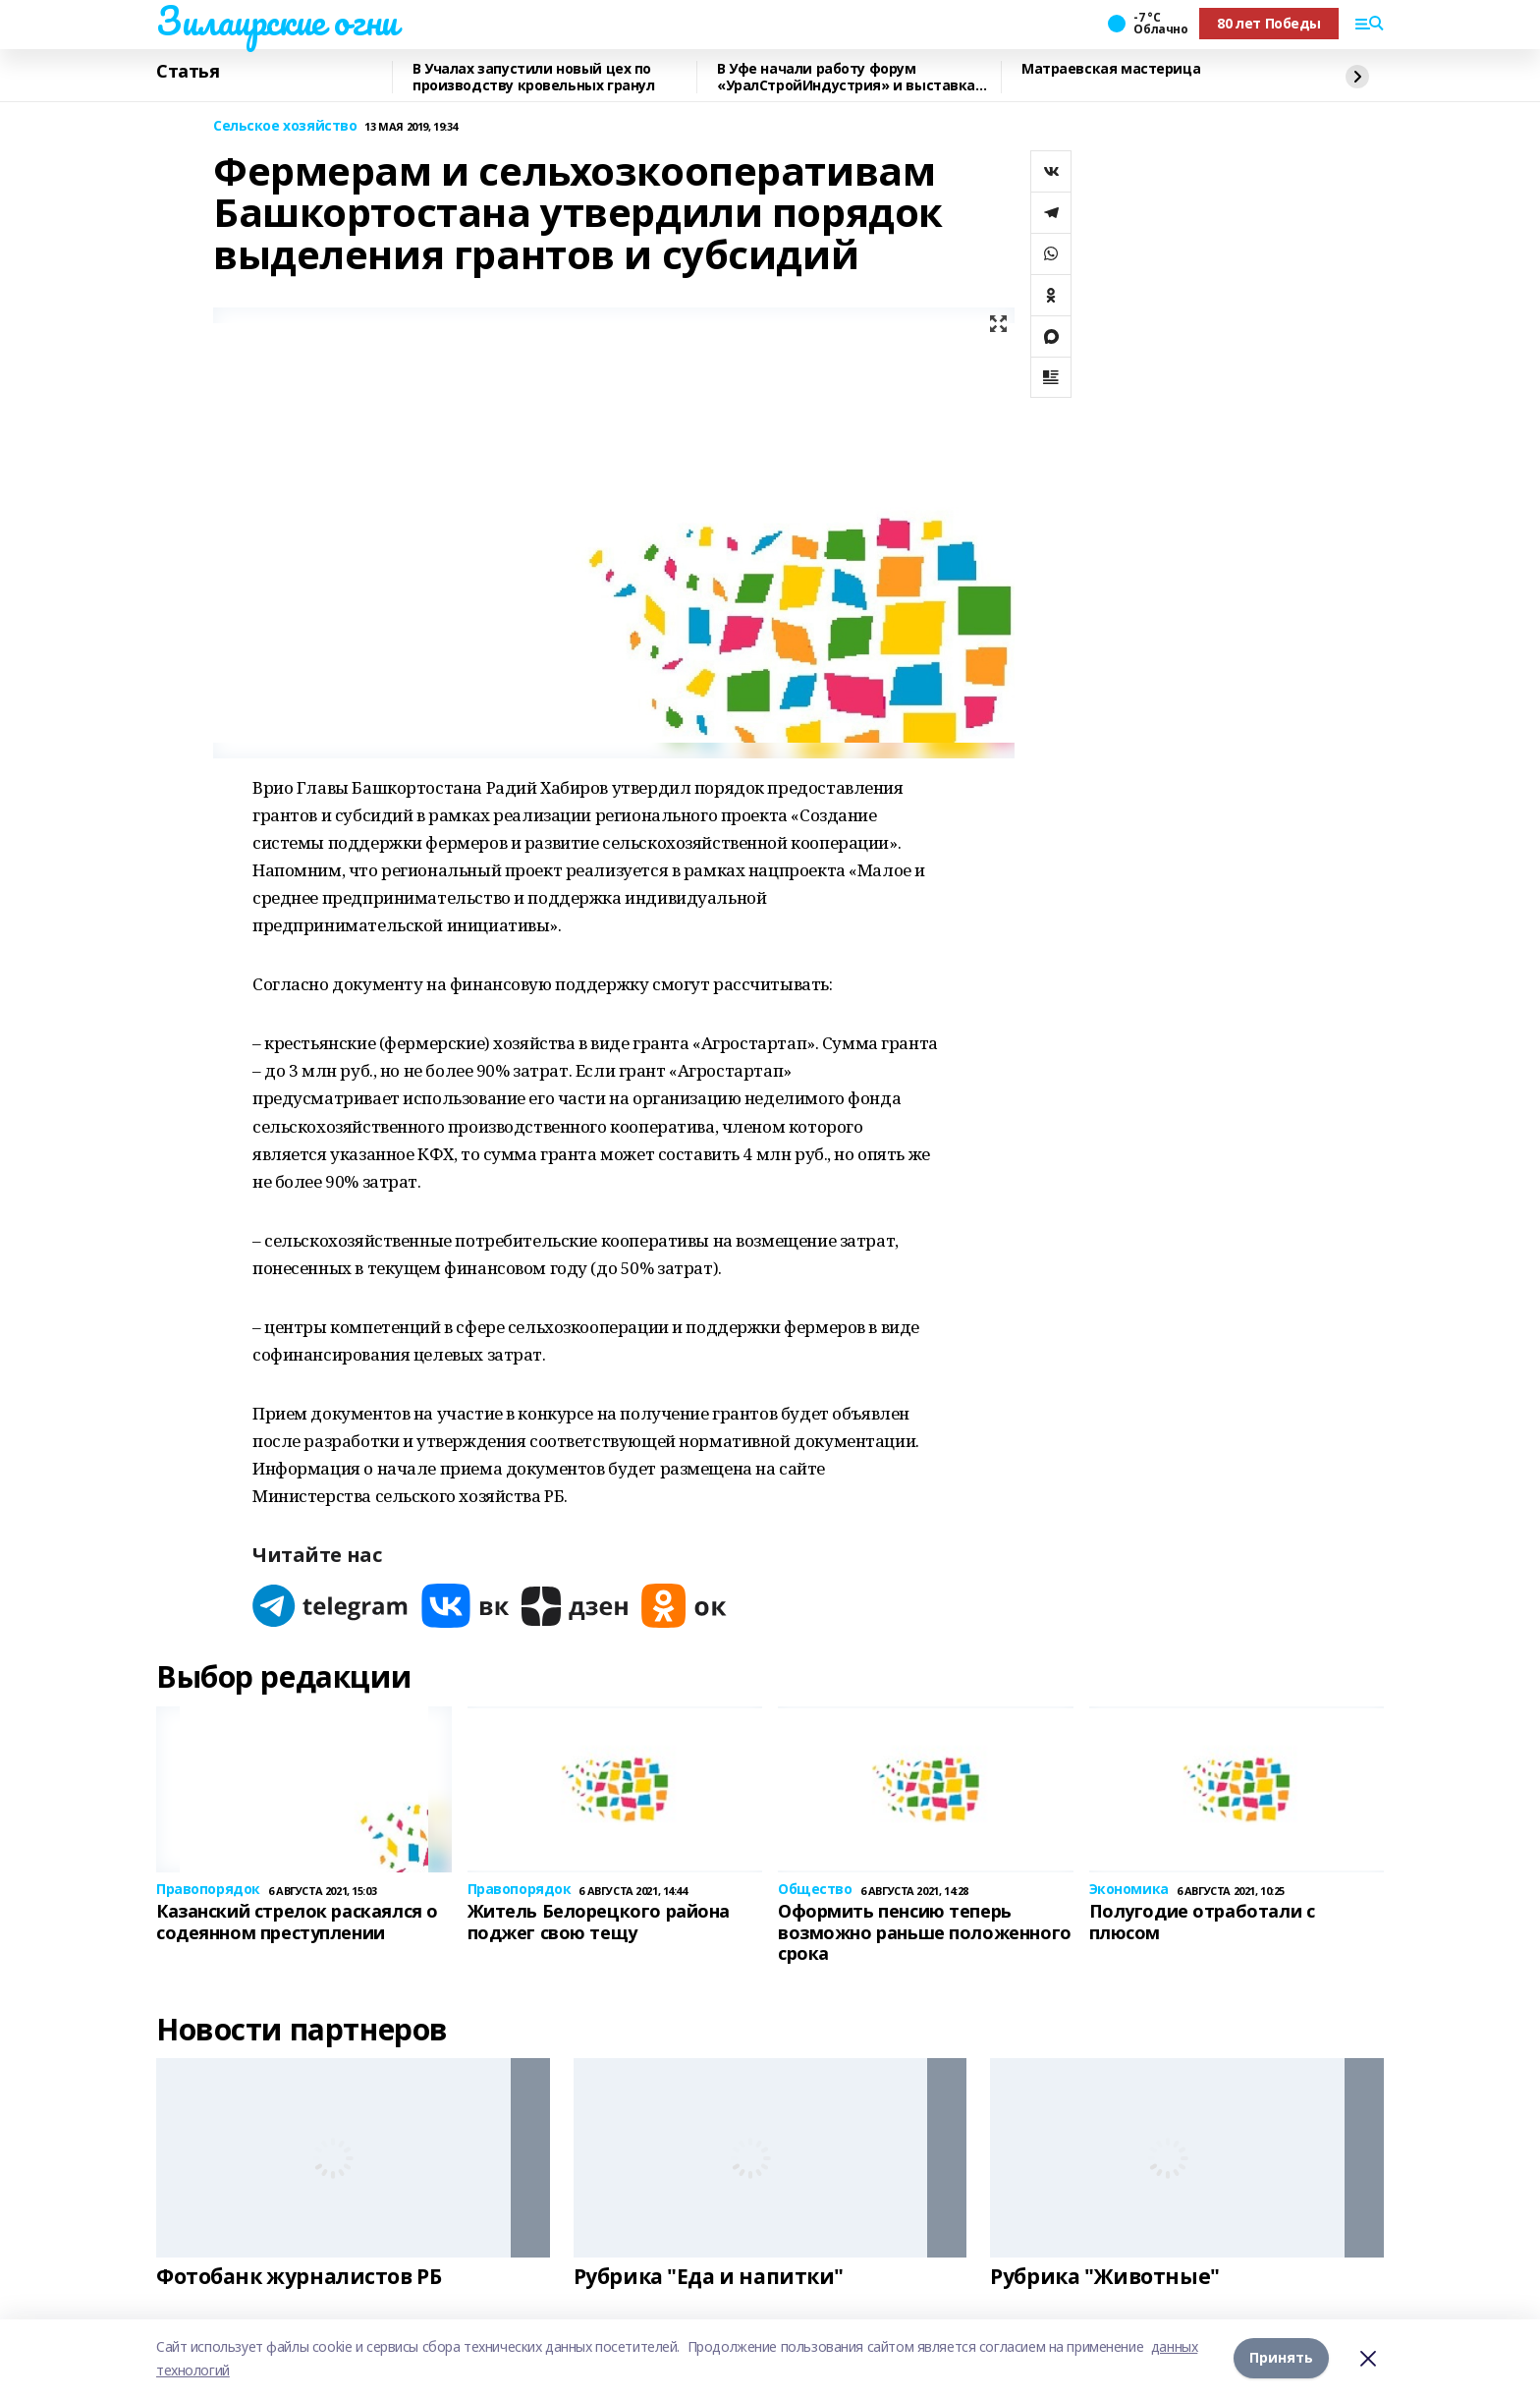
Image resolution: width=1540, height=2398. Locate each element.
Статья (187, 72)
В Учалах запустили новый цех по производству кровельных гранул (533, 77)
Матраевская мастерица (1110, 69)
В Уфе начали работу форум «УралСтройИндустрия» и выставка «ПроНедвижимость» (846, 77)
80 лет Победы (1269, 23)
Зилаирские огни (277, 20)
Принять (1281, 2358)
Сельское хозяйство (285, 126)
